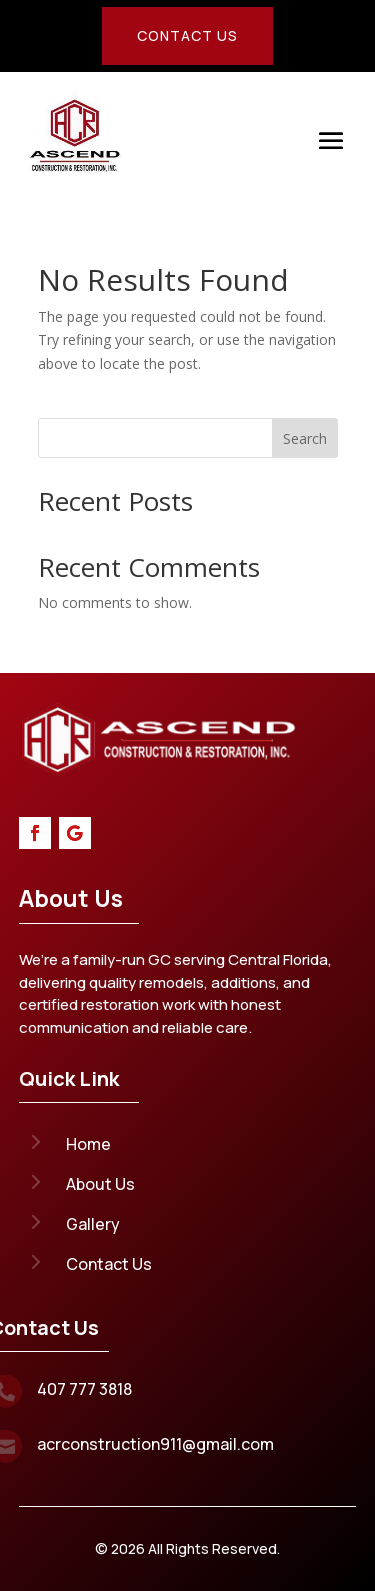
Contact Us (187, 35)
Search (305, 438)
